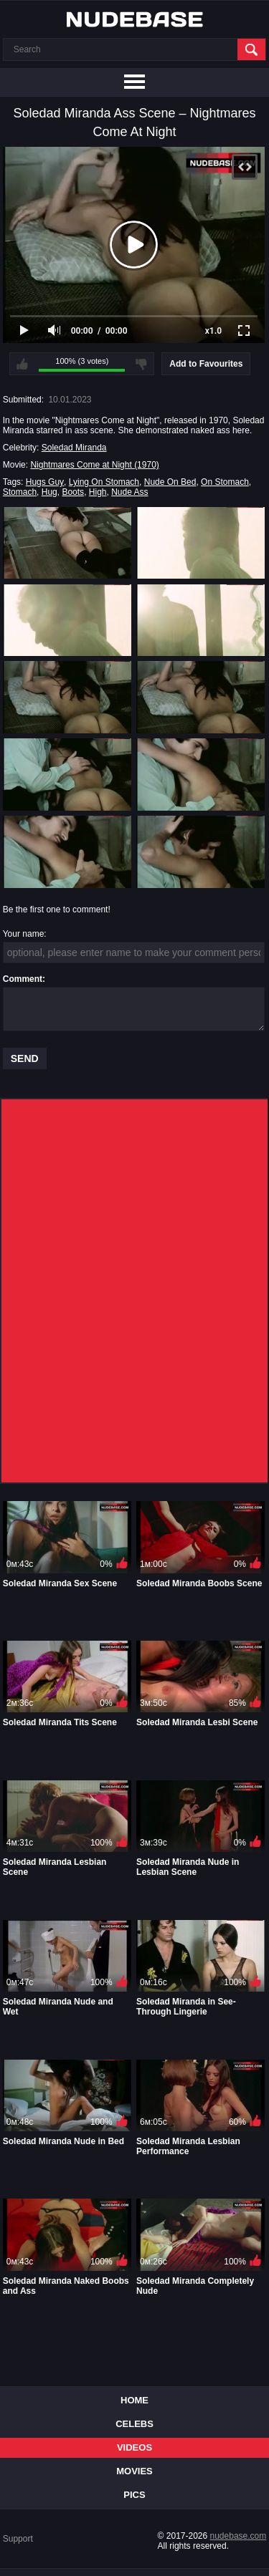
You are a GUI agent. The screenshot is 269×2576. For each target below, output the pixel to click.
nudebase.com (238, 2536)
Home (134, 2400)
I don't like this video (141, 364)
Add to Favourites (205, 364)
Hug (49, 492)
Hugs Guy (45, 482)
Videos (134, 2447)
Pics (134, 2494)
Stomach (20, 492)
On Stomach (225, 482)
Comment (22, 979)
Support (18, 2539)
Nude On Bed (170, 482)
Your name (23, 934)
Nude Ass (129, 492)
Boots (73, 492)
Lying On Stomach (104, 482)
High (98, 492)
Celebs (134, 2423)
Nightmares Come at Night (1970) (94, 465)
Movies (134, 2471)
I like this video (22, 364)
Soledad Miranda (74, 448)
